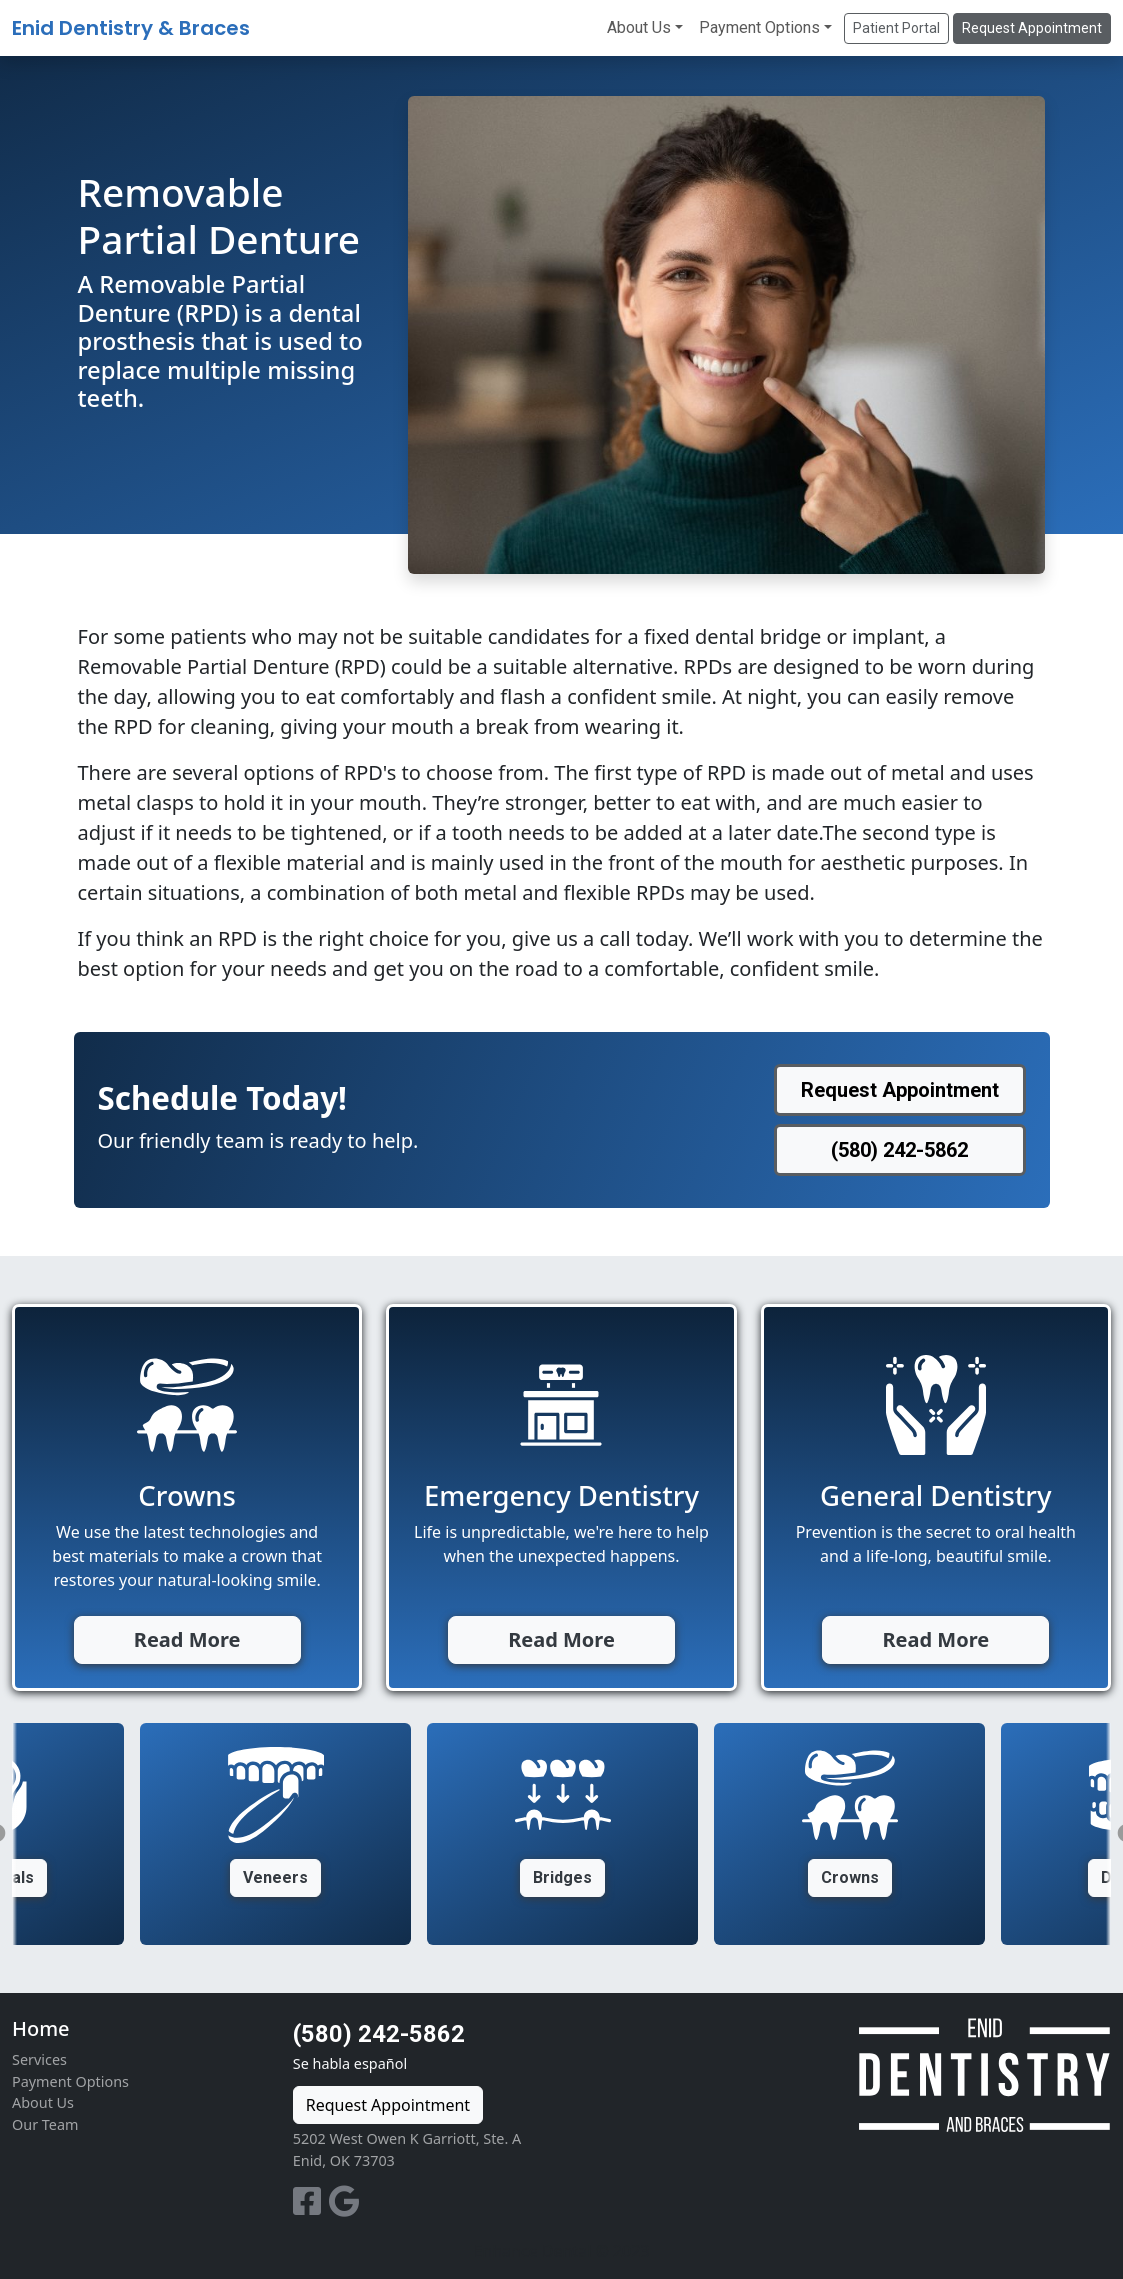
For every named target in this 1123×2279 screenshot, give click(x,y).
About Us (639, 27)
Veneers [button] (275, 1877)
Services (39, 2059)
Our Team (45, 2124)
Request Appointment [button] (1032, 28)
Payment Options (759, 27)
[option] (562, 1834)
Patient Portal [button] (896, 28)
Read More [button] (187, 1639)
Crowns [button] (850, 1877)
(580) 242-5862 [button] (899, 1150)
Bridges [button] (562, 1877)
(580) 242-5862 (379, 2034)
